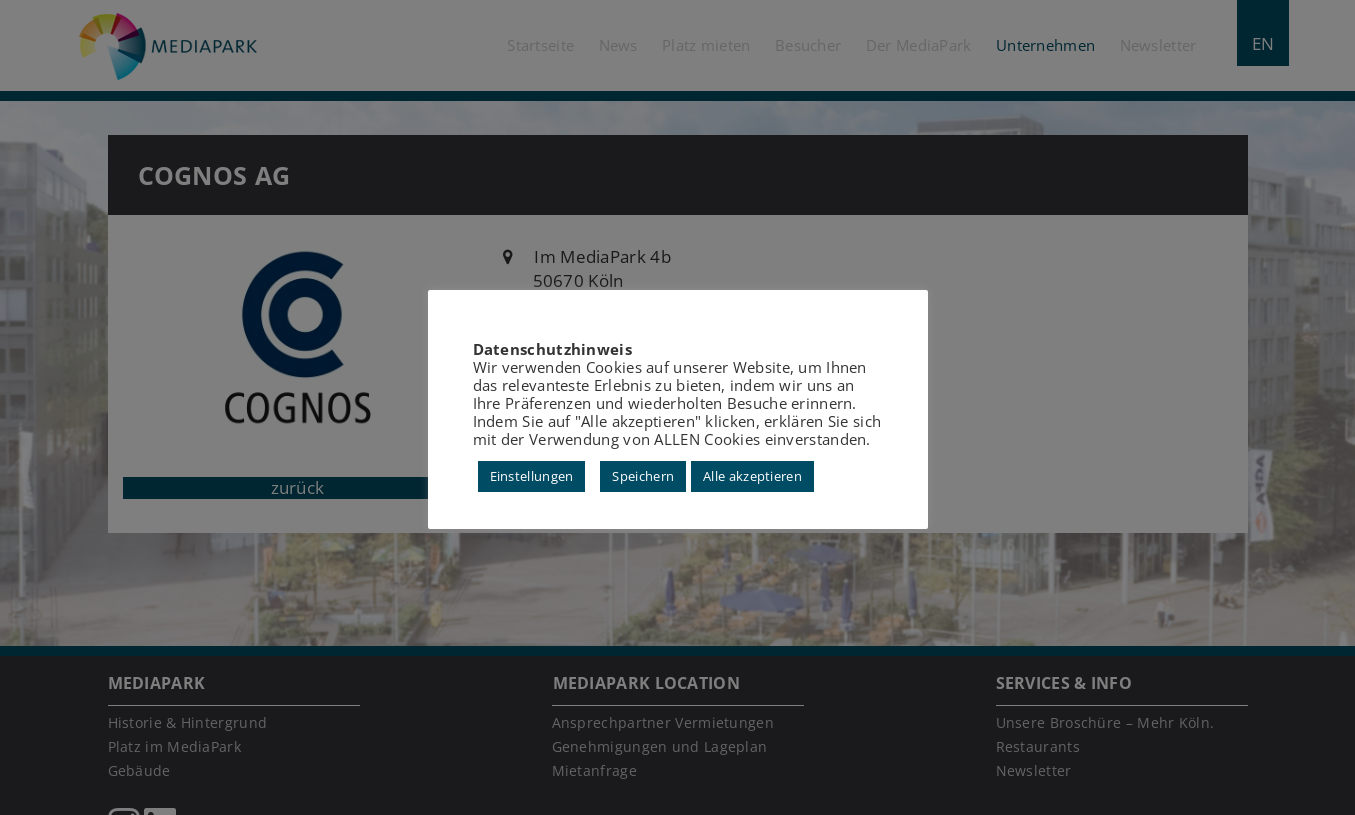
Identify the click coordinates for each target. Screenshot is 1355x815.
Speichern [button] (643, 476)
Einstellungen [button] (532, 476)
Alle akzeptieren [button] (752, 476)
